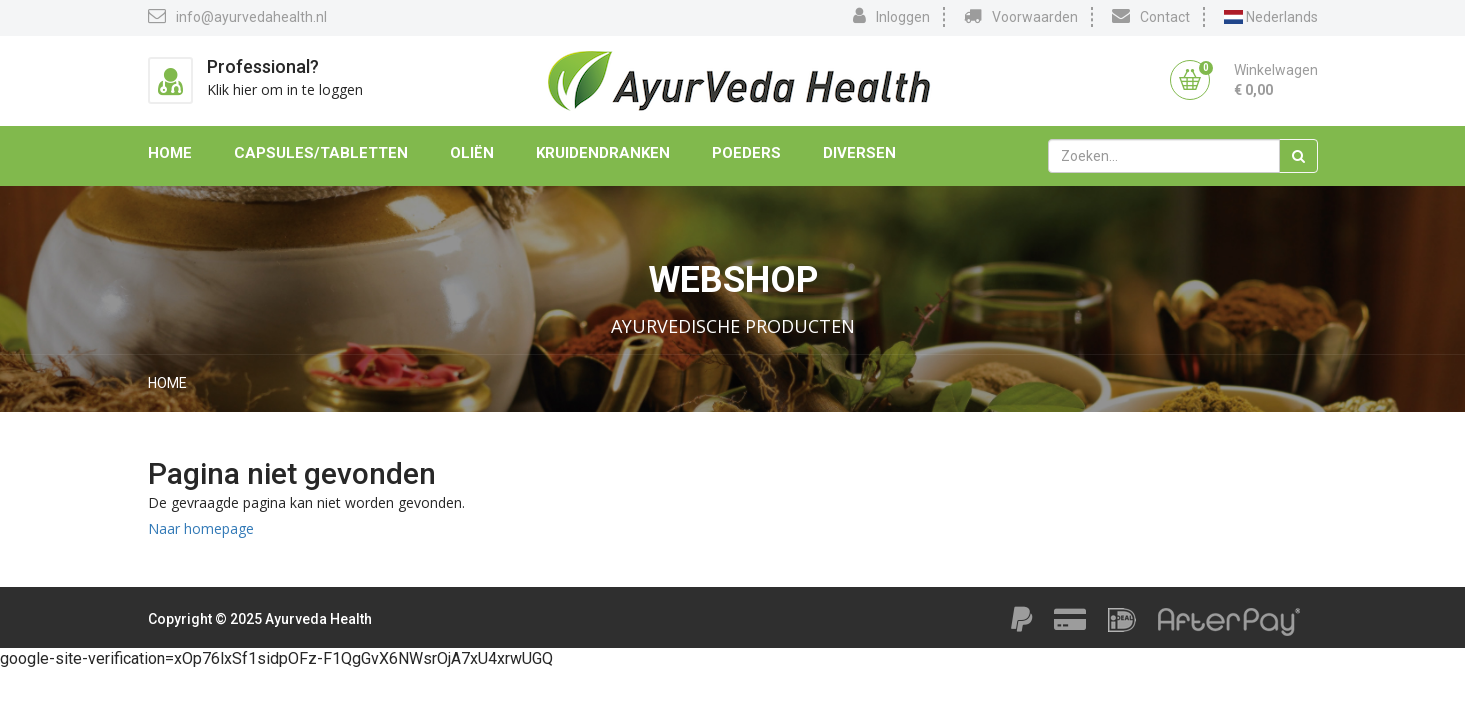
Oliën (472, 153)
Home (170, 153)
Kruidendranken (603, 153)
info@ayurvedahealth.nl (237, 16)
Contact (1151, 16)
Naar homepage (201, 528)
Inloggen (891, 16)
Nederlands (1271, 17)
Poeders (746, 153)
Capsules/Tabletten (321, 153)
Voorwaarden (1021, 16)
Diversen (859, 153)
